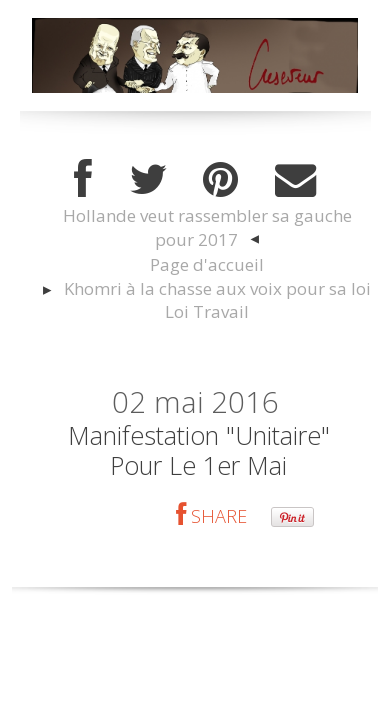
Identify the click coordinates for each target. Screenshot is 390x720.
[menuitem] (206, 228)
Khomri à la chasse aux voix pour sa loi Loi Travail (217, 300)
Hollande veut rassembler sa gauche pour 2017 (207, 227)
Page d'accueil (207, 264)
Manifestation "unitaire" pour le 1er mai (199, 450)
